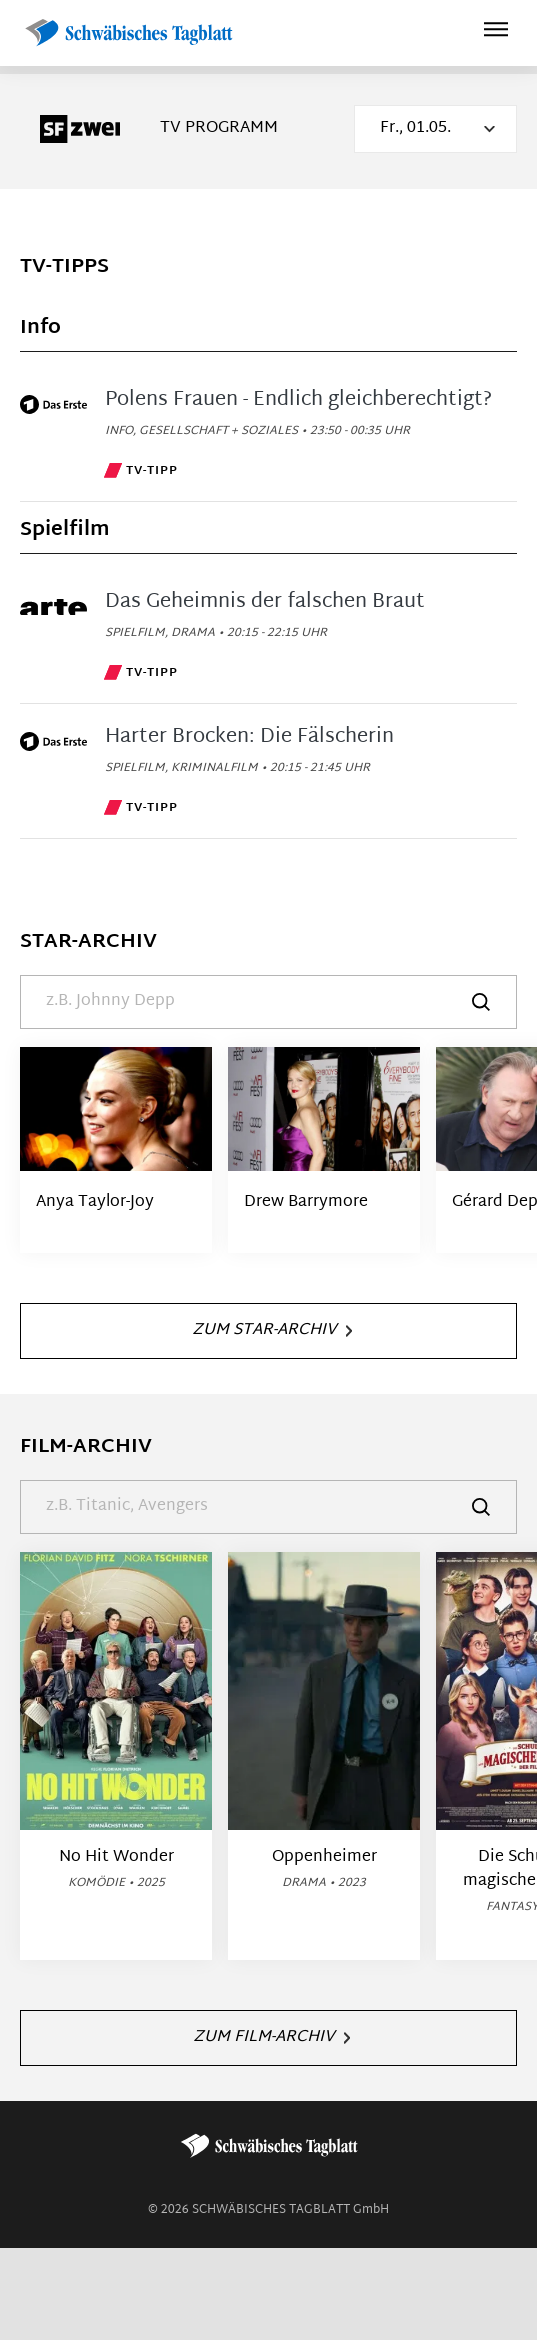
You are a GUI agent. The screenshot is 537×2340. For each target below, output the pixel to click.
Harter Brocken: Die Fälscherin (249, 737)
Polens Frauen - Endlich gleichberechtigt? (298, 400)
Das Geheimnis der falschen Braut (265, 602)
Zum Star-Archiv (272, 1330)
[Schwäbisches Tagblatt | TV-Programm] (128, 33)
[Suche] (268, 1002)
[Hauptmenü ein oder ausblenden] (496, 32)
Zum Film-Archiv (271, 2037)
